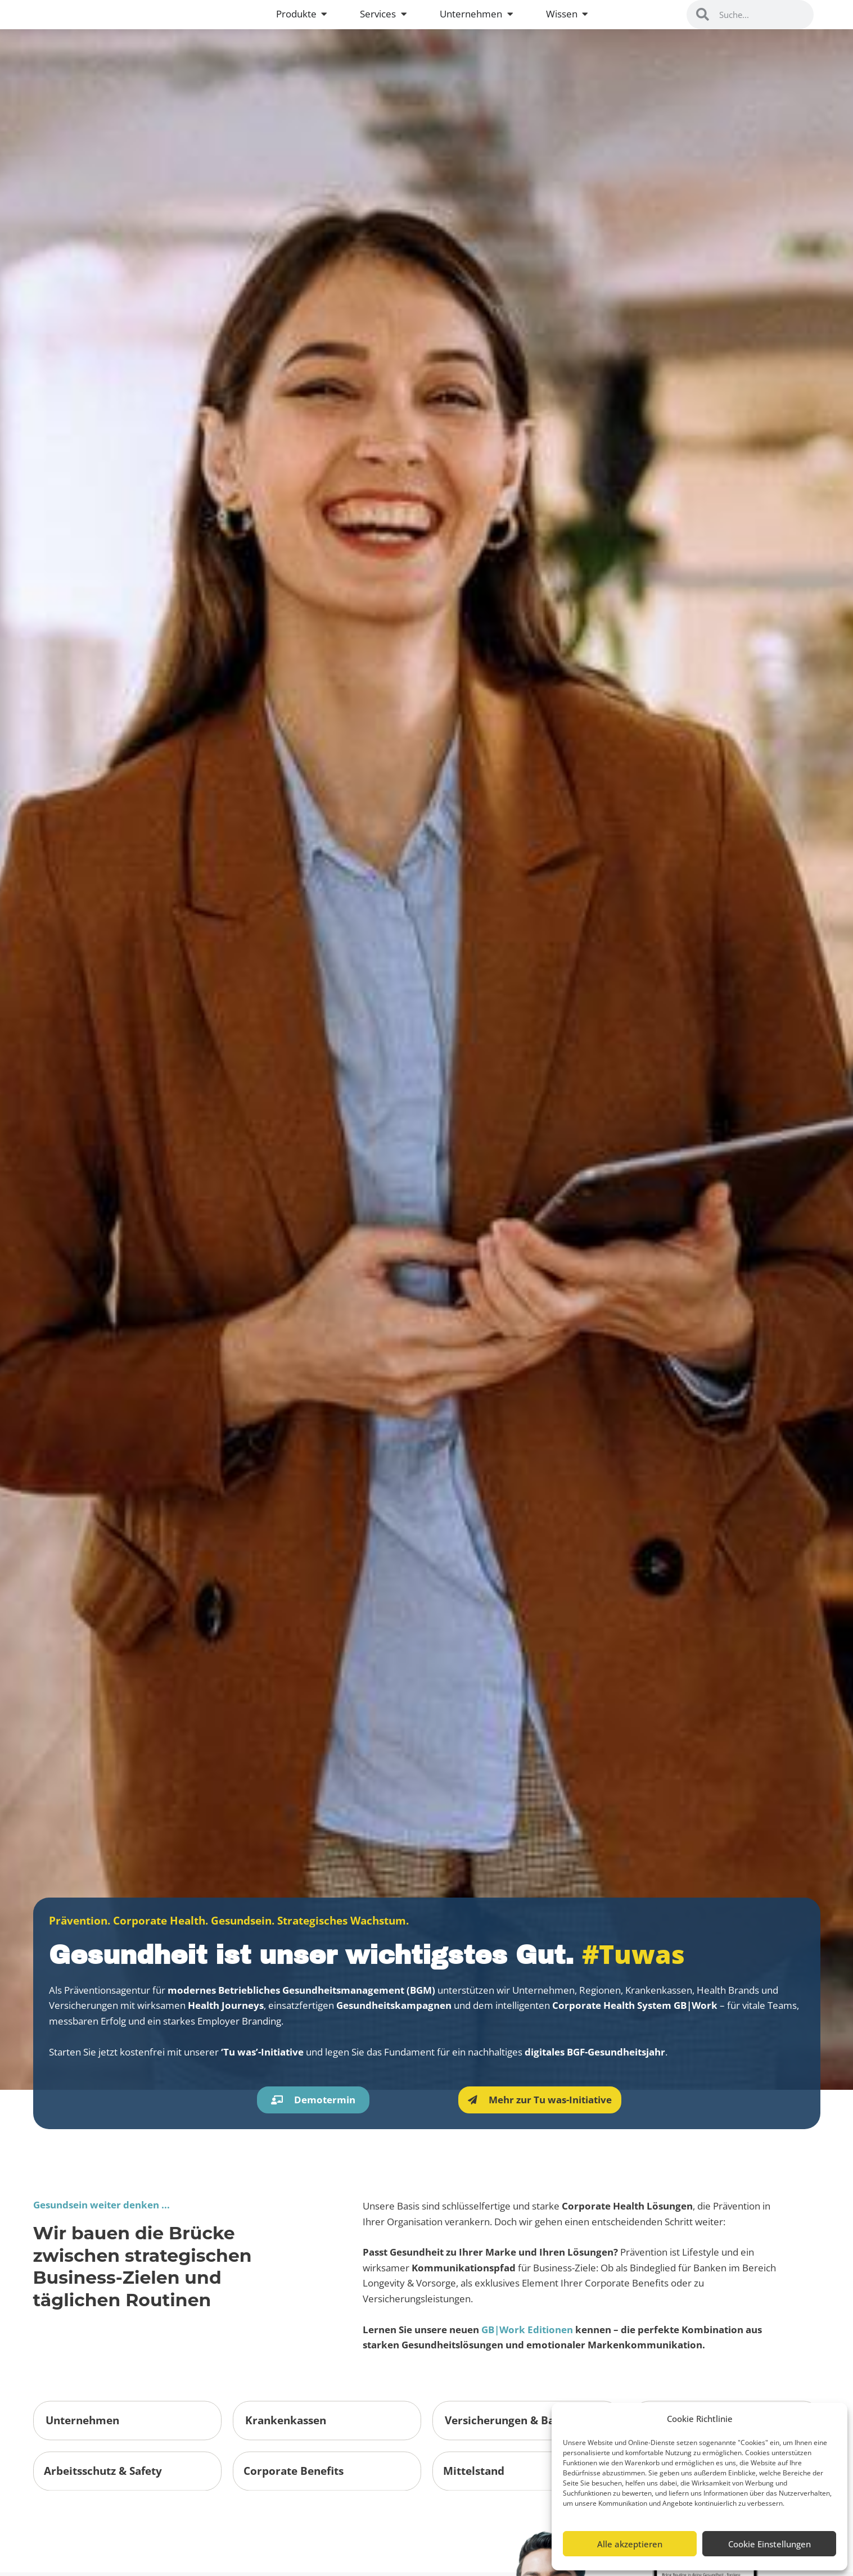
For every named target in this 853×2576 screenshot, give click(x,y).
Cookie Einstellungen (769, 2544)
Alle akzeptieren (629, 2544)
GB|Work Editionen (527, 2450)
